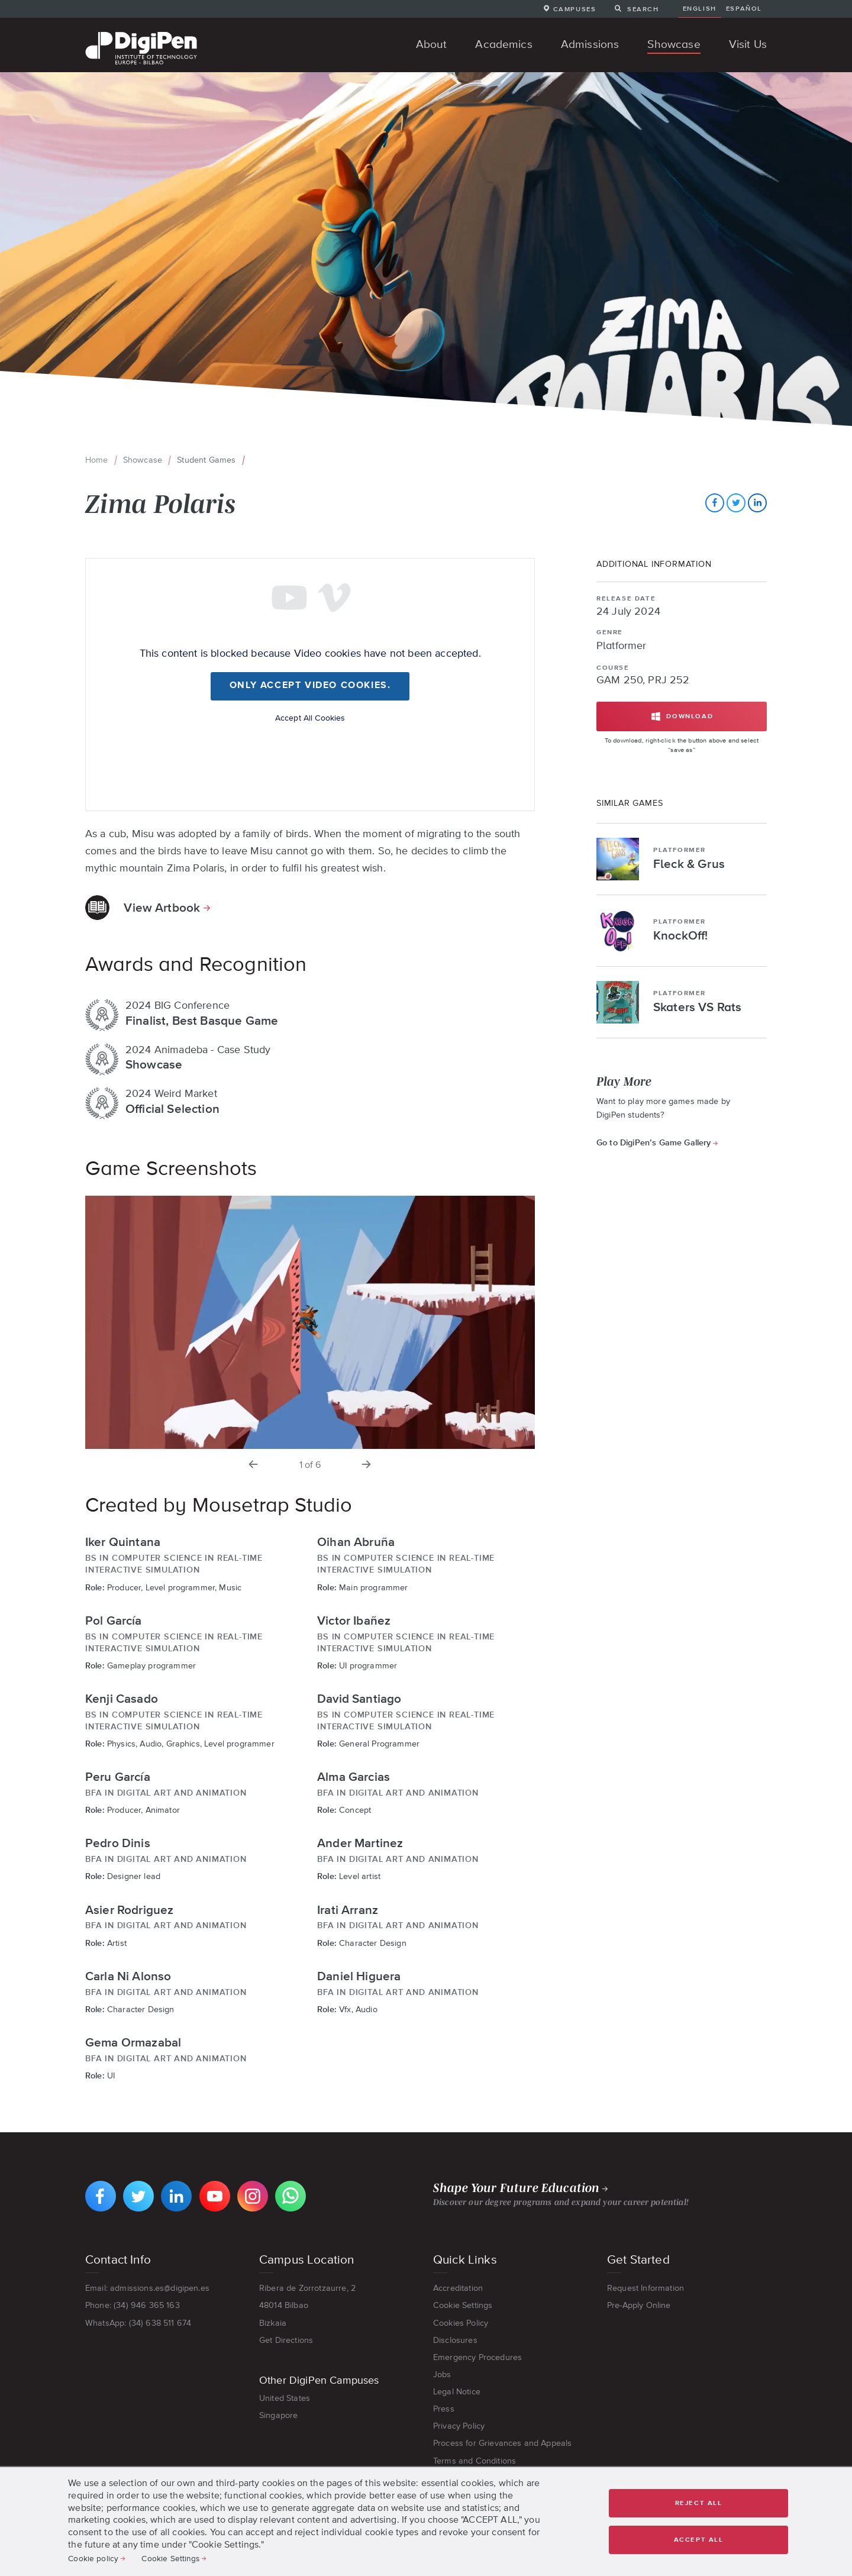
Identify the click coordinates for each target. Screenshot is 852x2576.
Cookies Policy (460, 2323)
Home (96, 459)
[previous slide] (254, 1465)
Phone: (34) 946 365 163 (132, 2305)
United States (284, 2398)
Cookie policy (93, 2558)
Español (744, 8)
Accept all (699, 2539)
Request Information (645, 2288)
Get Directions (286, 2340)
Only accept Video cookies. (310, 685)
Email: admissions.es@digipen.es (147, 2288)
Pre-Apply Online (639, 2305)
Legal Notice (456, 2391)
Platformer (621, 646)
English (700, 8)
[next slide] (367, 1465)
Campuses (574, 8)
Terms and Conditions (474, 2460)
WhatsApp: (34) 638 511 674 (138, 2323)
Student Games (206, 459)
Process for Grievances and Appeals (502, 2443)
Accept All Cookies (310, 717)
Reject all (698, 2503)
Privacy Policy (459, 2425)
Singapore (278, 2415)
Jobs (442, 2374)
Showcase (142, 459)
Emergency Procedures (477, 2357)
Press (443, 2408)
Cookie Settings (462, 2305)
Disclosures (455, 2340)
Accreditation (458, 2288)
